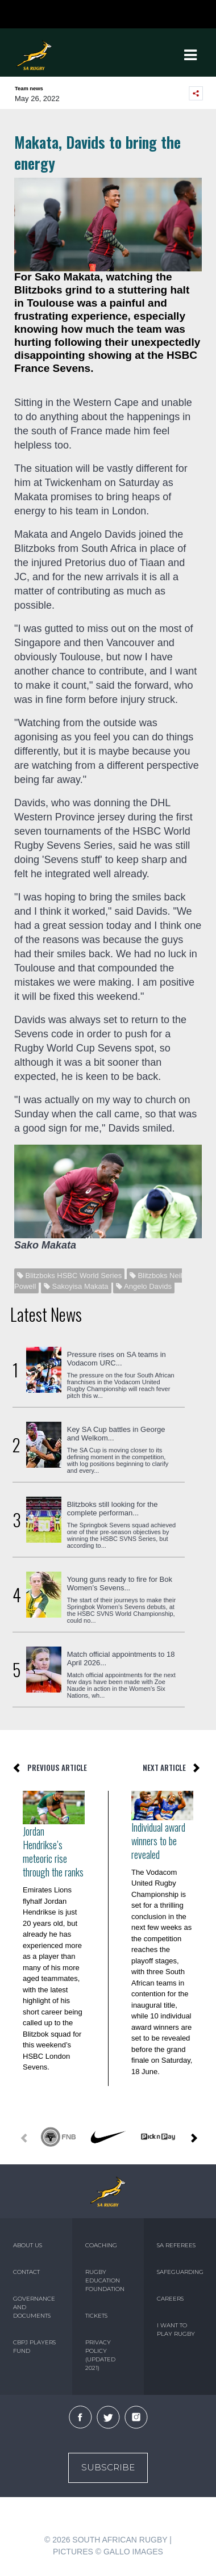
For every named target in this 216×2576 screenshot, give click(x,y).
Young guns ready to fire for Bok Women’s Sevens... (119, 1583)
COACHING (101, 2245)
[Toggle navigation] (190, 55)
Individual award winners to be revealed (158, 1841)
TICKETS (96, 2315)
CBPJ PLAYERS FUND (34, 2347)
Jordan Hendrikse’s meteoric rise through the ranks (53, 1851)
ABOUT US (27, 2245)
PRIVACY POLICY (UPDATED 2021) (100, 2355)
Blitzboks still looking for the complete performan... (112, 1508)
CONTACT (26, 2272)
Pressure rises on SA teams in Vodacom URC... (116, 1358)
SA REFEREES (176, 2245)
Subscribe (108, 2467)
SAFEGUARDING (180, 2272)
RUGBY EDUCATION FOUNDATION (104, 2280)
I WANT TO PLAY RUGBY (176, 2330)
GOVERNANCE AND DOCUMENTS (34, 2307)
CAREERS (170, 2298)
